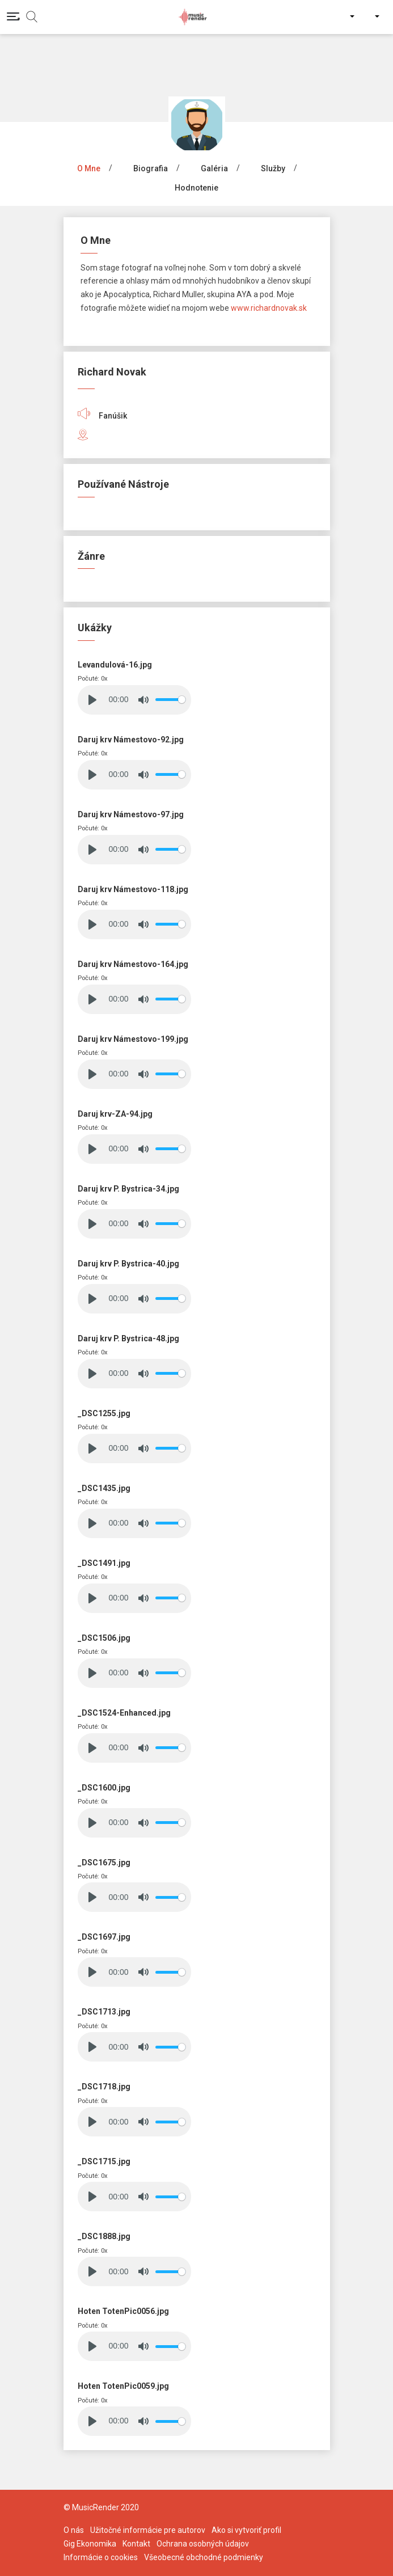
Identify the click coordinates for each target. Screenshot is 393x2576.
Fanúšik (102, 415)
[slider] (170, 699)
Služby (273, 168)
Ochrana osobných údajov (203, 2543)
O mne (88, 168)
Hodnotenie (196, 187)
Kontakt (136, 2543)
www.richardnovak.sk (269, 308)
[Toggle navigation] (13, 16)
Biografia (150, 168)
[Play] (92, 700)
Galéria (214, 168)
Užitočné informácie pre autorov (147, 2530)
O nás (74, 2530)
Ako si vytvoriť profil (246, 2530)
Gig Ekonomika (90, 2543)
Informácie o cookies (101, 2557)
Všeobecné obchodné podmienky (203, 2557)
